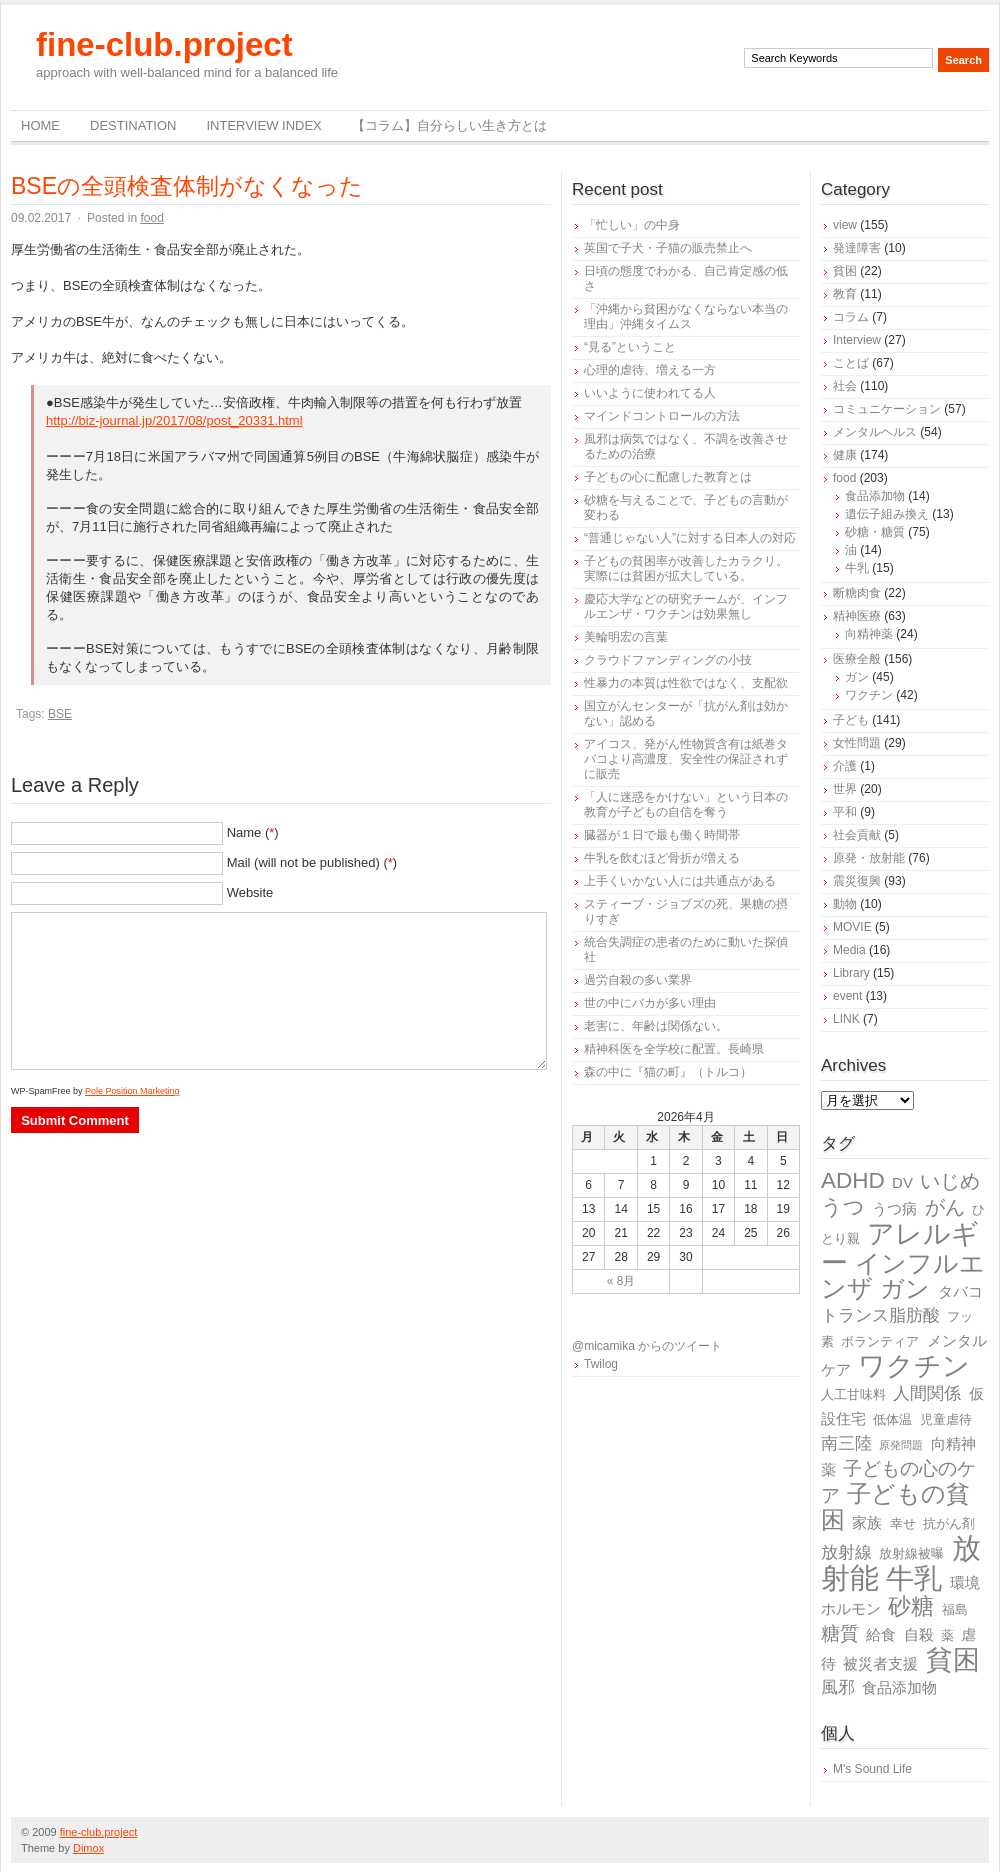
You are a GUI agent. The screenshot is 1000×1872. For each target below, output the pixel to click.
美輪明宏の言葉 (626, 637)
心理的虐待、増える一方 (650, 370)
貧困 (845, 271)
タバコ (960, 1291)
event (847, 996)
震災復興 (857, 881)
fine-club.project (164, 44)
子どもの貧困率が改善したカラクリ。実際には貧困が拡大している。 (686, 568)
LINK (846, 1019)
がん (945, 1207)
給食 (881, 1634)
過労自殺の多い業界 (638, 980)
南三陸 (846, 1443)
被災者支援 (880, 1663)
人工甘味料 (853, 1394)
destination (133, 125)
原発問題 (901, 1445)
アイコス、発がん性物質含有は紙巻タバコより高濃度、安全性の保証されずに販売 (686, 759)
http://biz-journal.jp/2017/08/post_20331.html (174, 420)
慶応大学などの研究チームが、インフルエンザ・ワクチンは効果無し (686, 606)
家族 (867, 1522)
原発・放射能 (869, 858)
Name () (253, 832)
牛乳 (857, 568)
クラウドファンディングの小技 (668, 660)
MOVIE (852, 927)
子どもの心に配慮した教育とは (668, 477)
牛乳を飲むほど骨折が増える (662, 858)
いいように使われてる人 (650, 393)
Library (851, 973)
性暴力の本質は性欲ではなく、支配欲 (686, 683)
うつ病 (894, 1208)
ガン (857, 677)
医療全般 (857, 659)
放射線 (846, 1552)
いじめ (950, 1181)
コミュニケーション (887, 409)
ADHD (853, 1180)
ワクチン (869, 695)
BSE (60, 714)
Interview (857, 340)
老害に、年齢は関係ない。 (656, 1026)
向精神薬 (869, 634)
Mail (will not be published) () (312, 862)
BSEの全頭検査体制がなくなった (187, 186)
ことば (851, 363)
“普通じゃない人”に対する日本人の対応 (690, 538)
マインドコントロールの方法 (662, 416)
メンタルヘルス (875, 432)
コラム (851, 317)
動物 (845, 904)
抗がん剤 (949, 1523)
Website (250, 892)
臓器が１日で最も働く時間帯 (662, 835)
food (151, 218)
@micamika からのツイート (647, 1346)
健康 (845, 455)
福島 (955, 1609)
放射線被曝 (911, 1553)
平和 (845, 812)
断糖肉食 (857, 593)
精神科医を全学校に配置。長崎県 (674, 1049)
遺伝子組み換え (887, 514)
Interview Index (263, 125)
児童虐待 (946, 1419)
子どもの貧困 (895, 1506)
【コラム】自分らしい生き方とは (449, 125)
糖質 (840, 1633)
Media (849, 950)
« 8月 (621, 1281)
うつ (843, 1207)
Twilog (601, 1364)
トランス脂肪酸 (880, 1315)
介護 (845, 766)
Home (40, 125)
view (845, 225)
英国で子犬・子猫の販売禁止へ (668, 248)
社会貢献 (857, 835)
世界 (845, 789)
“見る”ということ (630, 347)
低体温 (892, 1419)
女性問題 (857, 743)
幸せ (903, 1523)
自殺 (919, 1634)
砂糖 (911, 1606)
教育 (845, 294)
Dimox (88, 1848)
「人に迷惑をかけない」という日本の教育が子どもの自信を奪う (686, 804)
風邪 (838, 1687)
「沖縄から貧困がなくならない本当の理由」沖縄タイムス (686, 316)
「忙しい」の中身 (632, 225)
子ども (851, 720)
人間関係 (927, 1393)
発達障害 (857, 248)
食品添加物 (875, 496)
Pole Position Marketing (132, 1091)
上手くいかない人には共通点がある (680, 881)
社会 (845, 386)
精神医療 (857, 616)
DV (902, 1182)
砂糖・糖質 (875, 532)
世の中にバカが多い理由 (650, 1003)
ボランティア (880, 1341)
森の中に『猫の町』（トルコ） (668, 1072)
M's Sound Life (872, 1769)
